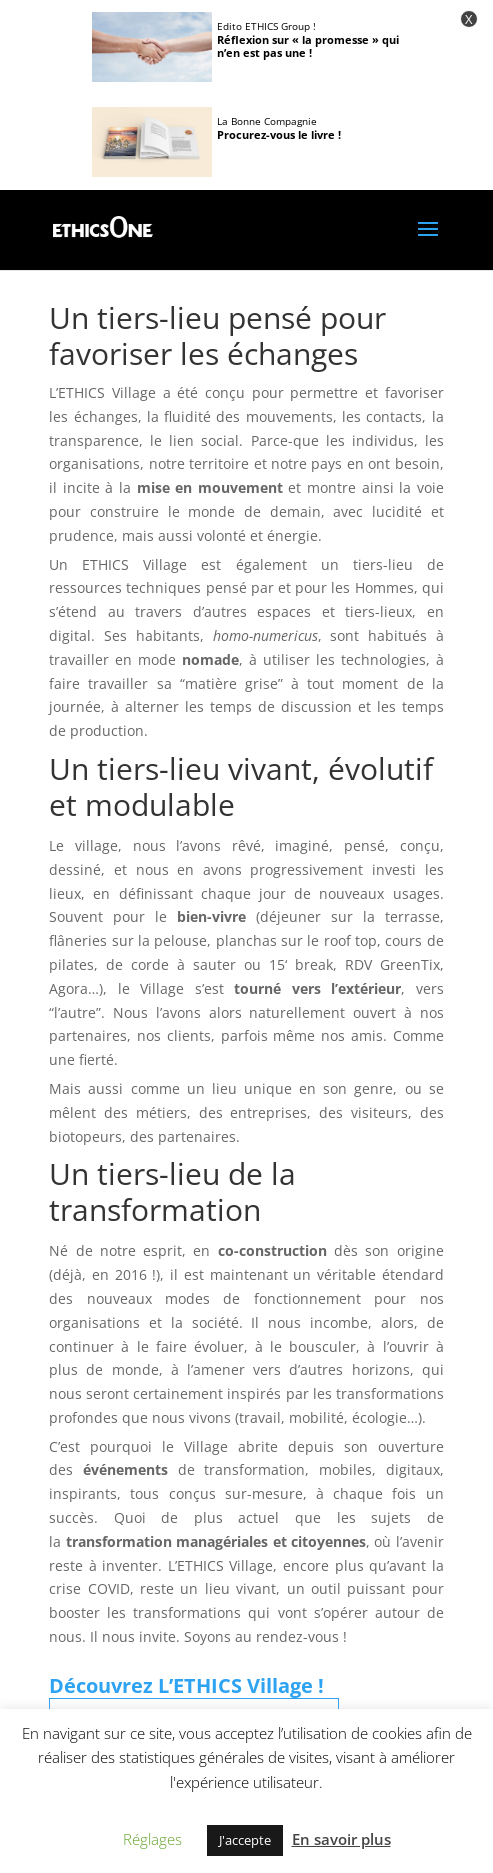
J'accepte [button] (245, 1840)
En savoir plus (341, 1839)
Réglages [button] (152, 1839)
